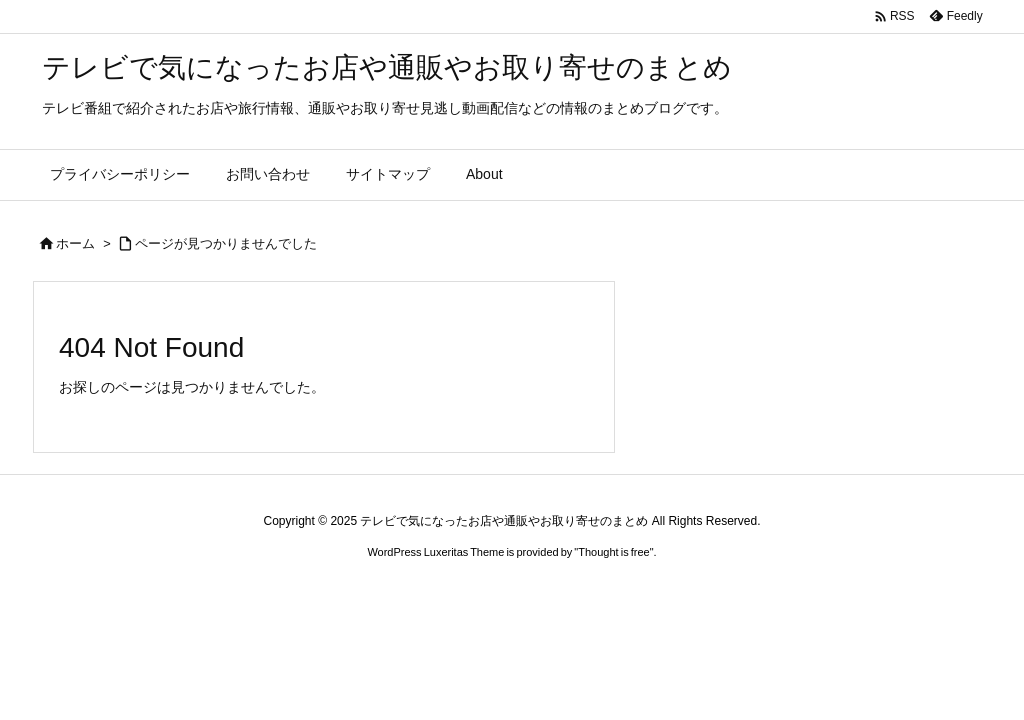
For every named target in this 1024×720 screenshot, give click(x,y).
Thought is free (613, 552)
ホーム (75, 243)
